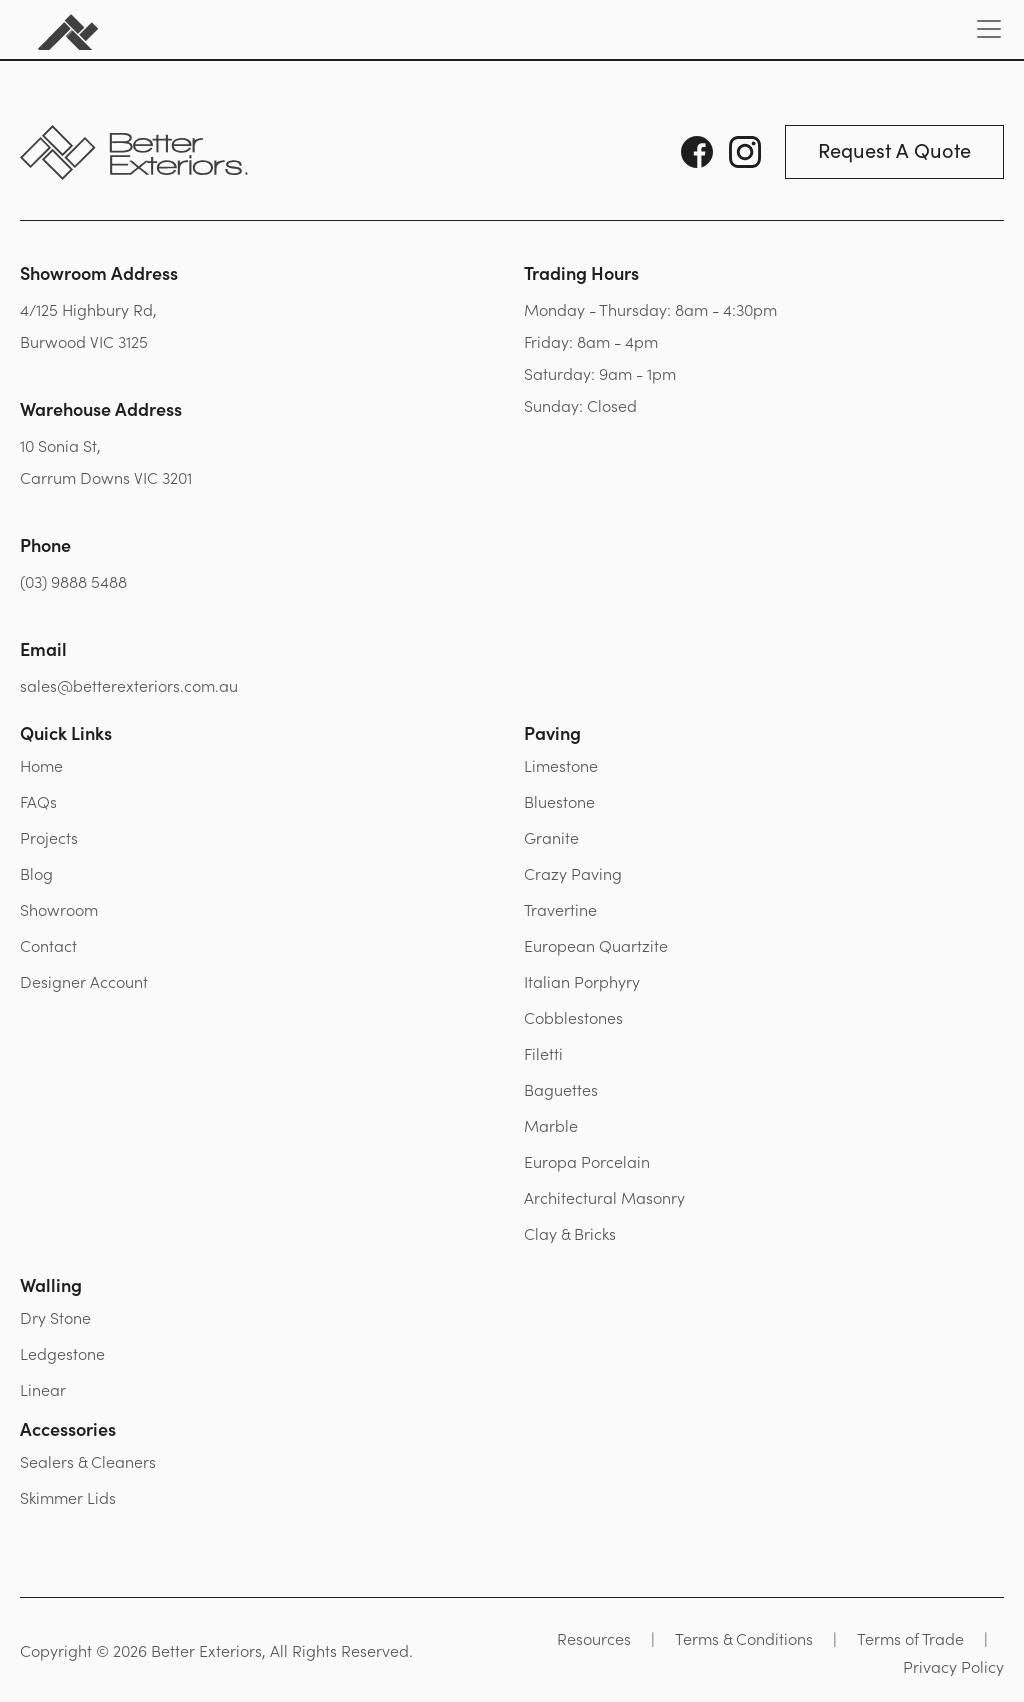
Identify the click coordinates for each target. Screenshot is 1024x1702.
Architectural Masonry (604, 1197)
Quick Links (66, 732)
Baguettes (561, 1089)
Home (41, 765)
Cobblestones (573, 1017)
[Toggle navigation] (989, 29)
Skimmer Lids (68, 1497)
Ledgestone (62, 1353)
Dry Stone (55, 1317)
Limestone (561, 765)
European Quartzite (596, 945)
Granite (551, 837)
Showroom (59, 909)
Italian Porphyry (582, 981)
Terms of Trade (910, 1638)
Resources (594, 1638)
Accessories (68, 1428)
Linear (43, 1389)
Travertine (560, 909)
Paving (552, 732)
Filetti (543, 1053)
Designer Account (84, 981)
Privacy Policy (953, 1666)
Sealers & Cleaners (88, 1461)
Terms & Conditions (744, 1638)
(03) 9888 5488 (73, 581)
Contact (48, 945)
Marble (551, 1125)
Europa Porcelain (587, 1161)
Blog (36, 873)
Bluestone (559, 801)
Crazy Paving (573, 873)
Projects (49, 837)
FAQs (38, 801)
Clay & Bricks (570, 1233)
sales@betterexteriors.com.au (129, 685)
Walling (51, 1284)
